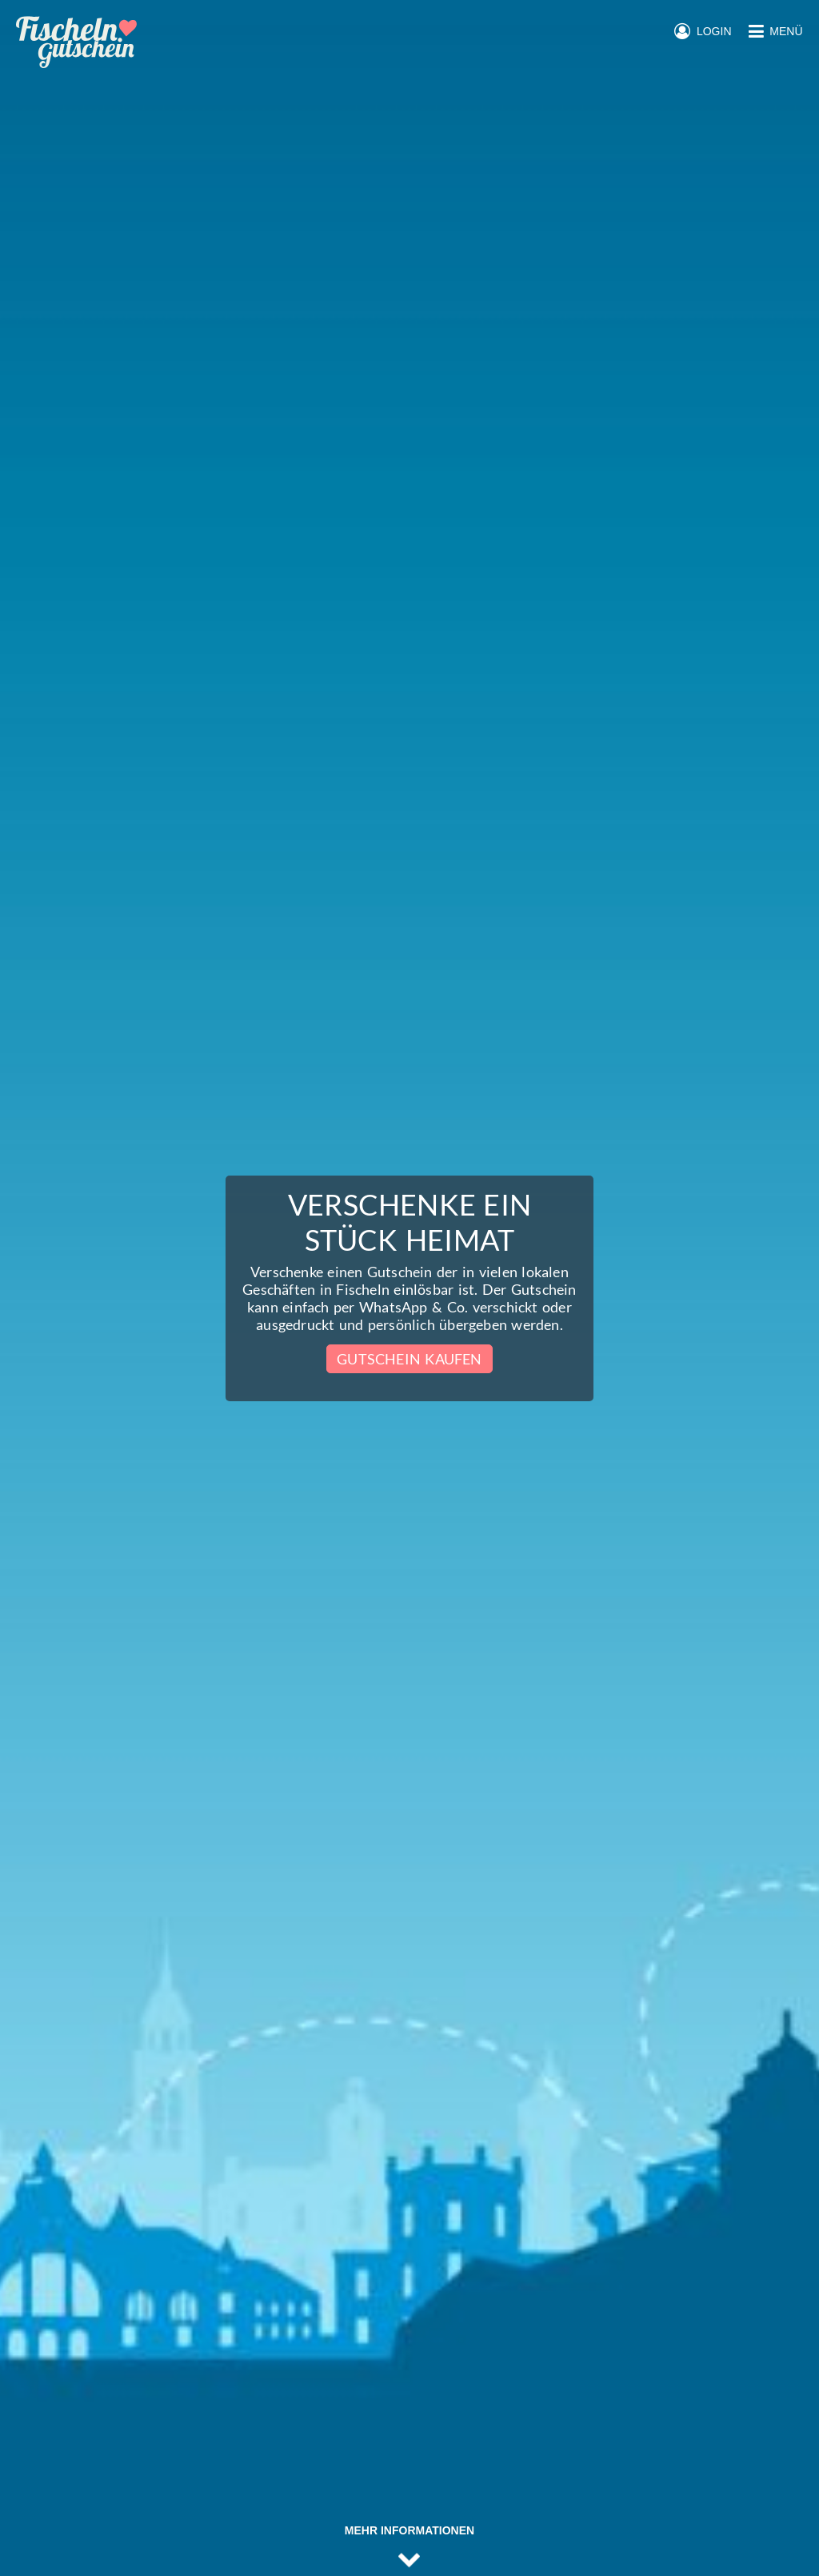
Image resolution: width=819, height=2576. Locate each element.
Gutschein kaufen (409, 1359)
